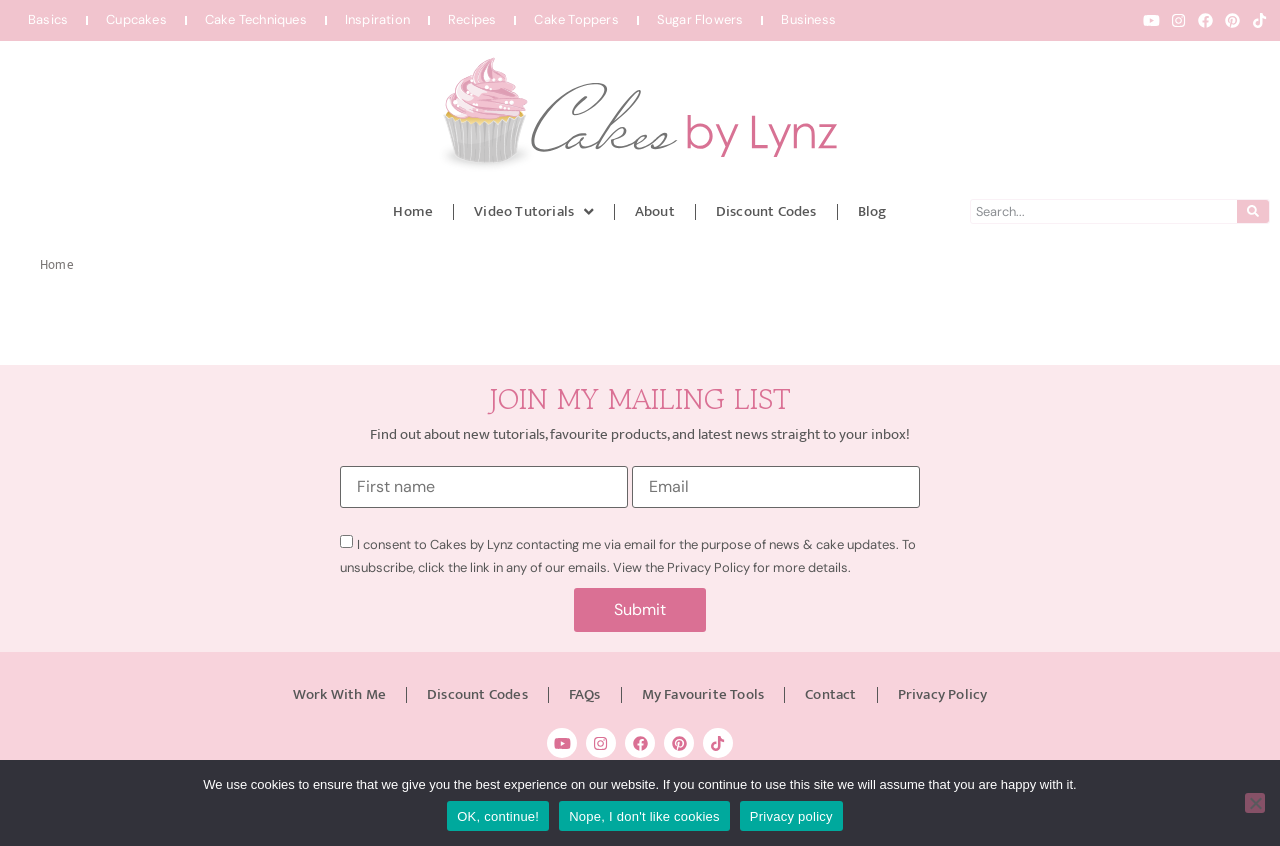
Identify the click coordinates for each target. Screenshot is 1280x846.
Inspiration (377, 19)
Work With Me (339, 694)
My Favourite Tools (703, 694)
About (655, 211)
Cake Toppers (576, 19)
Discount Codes (766, 211)
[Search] (1253, 211)
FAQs (585, 694)
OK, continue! (498, 816)
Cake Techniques (256, 19)
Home (413, 211)
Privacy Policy (943, 694)
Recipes (472, 19)
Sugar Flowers (700, 19)
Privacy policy (791, 816)
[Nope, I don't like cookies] (1255, 803)
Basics (48, 19)
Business (808, 19)
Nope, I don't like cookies (644, 816)
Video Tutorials (534, 211)
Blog (872, 211)
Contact (830, 694)
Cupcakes (136, 19)
